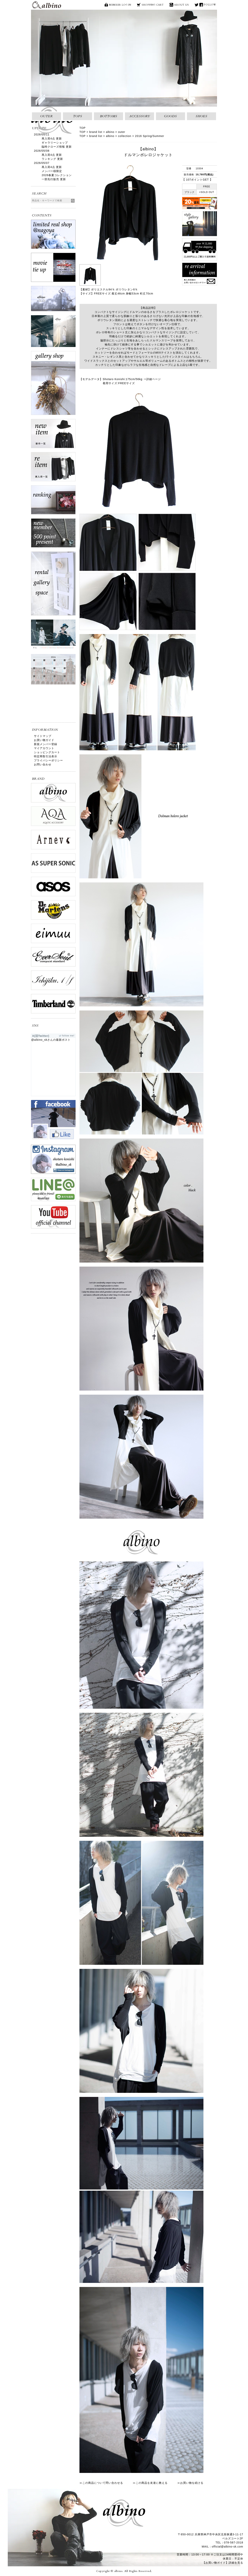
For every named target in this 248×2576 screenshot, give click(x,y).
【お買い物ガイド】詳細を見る (222, 2562)
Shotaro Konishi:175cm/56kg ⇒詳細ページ (132, 379)
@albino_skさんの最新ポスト (51, 1039)
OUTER (46, 116)
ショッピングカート (47, 752)
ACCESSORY (139, 116)
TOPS (77, 116)
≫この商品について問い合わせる (101, 2482)
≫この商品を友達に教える (150, 2482)
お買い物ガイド (44, 740)
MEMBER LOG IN (120, 4)
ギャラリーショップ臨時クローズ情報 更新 (57, 144)
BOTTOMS (108, 116)
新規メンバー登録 (45, 744)
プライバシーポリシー (48, 760)
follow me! (68, 1035)
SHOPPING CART (153, 4)
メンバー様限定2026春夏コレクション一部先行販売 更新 (57, 175)
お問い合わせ (42, 764)
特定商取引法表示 (45, 756)
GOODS (170, 116)
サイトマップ (42, 736)
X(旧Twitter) (196, 5)
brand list (95, 131)
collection (124, 136)
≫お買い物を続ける (190, 2482)
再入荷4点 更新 (52, 138)
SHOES (201, 116)
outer (121, 131)
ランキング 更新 (52, 158)
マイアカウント (44, 748)
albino (46, 5)
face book (201, 5)
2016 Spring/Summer (149, 136)
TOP (82, 127)
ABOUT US (181, 4)
